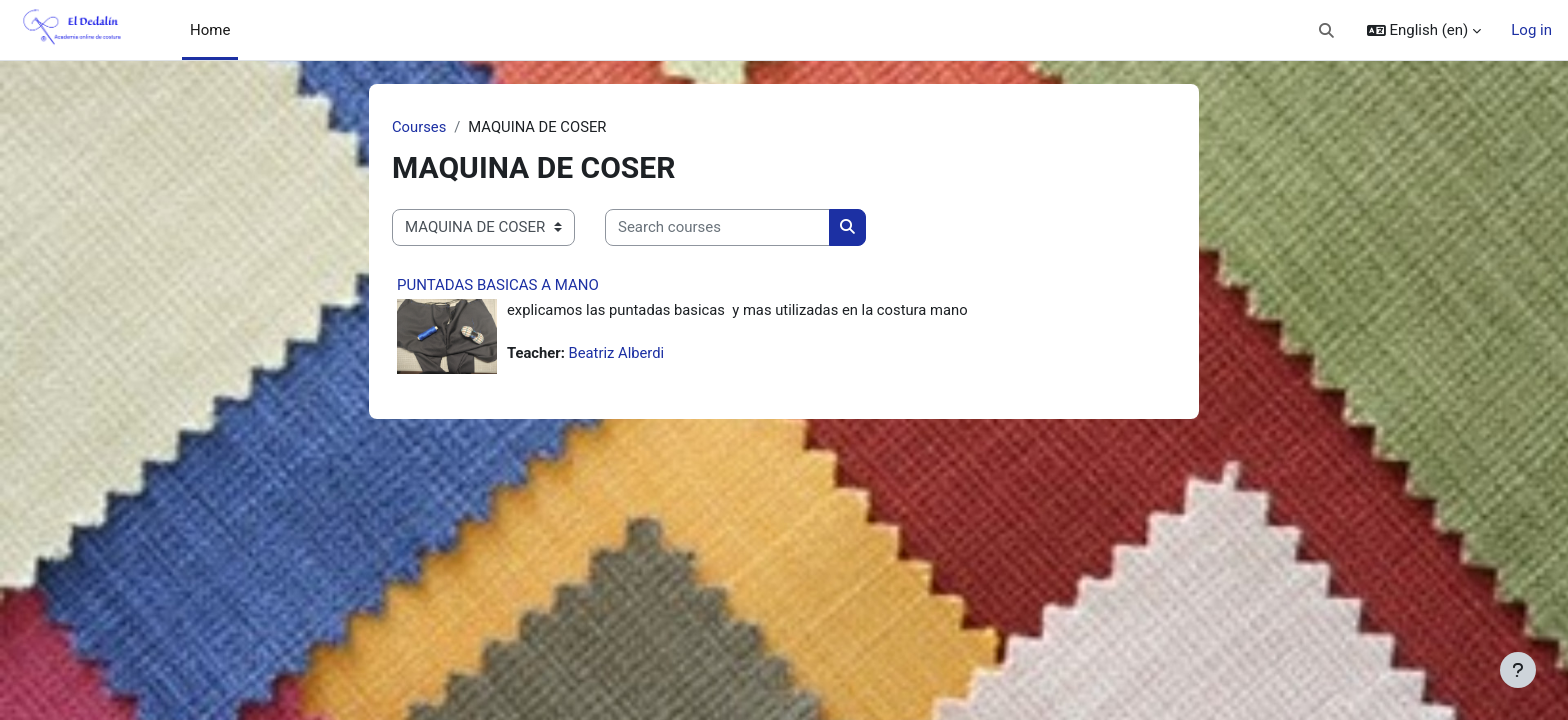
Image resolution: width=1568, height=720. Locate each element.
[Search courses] (717, 228)
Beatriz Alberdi (618, 354)
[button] (1326, 30)
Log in (1531, 30)
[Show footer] (1518, 670)
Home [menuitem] (210, 30)
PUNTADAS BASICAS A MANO (498, 285)
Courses (419, 127)
